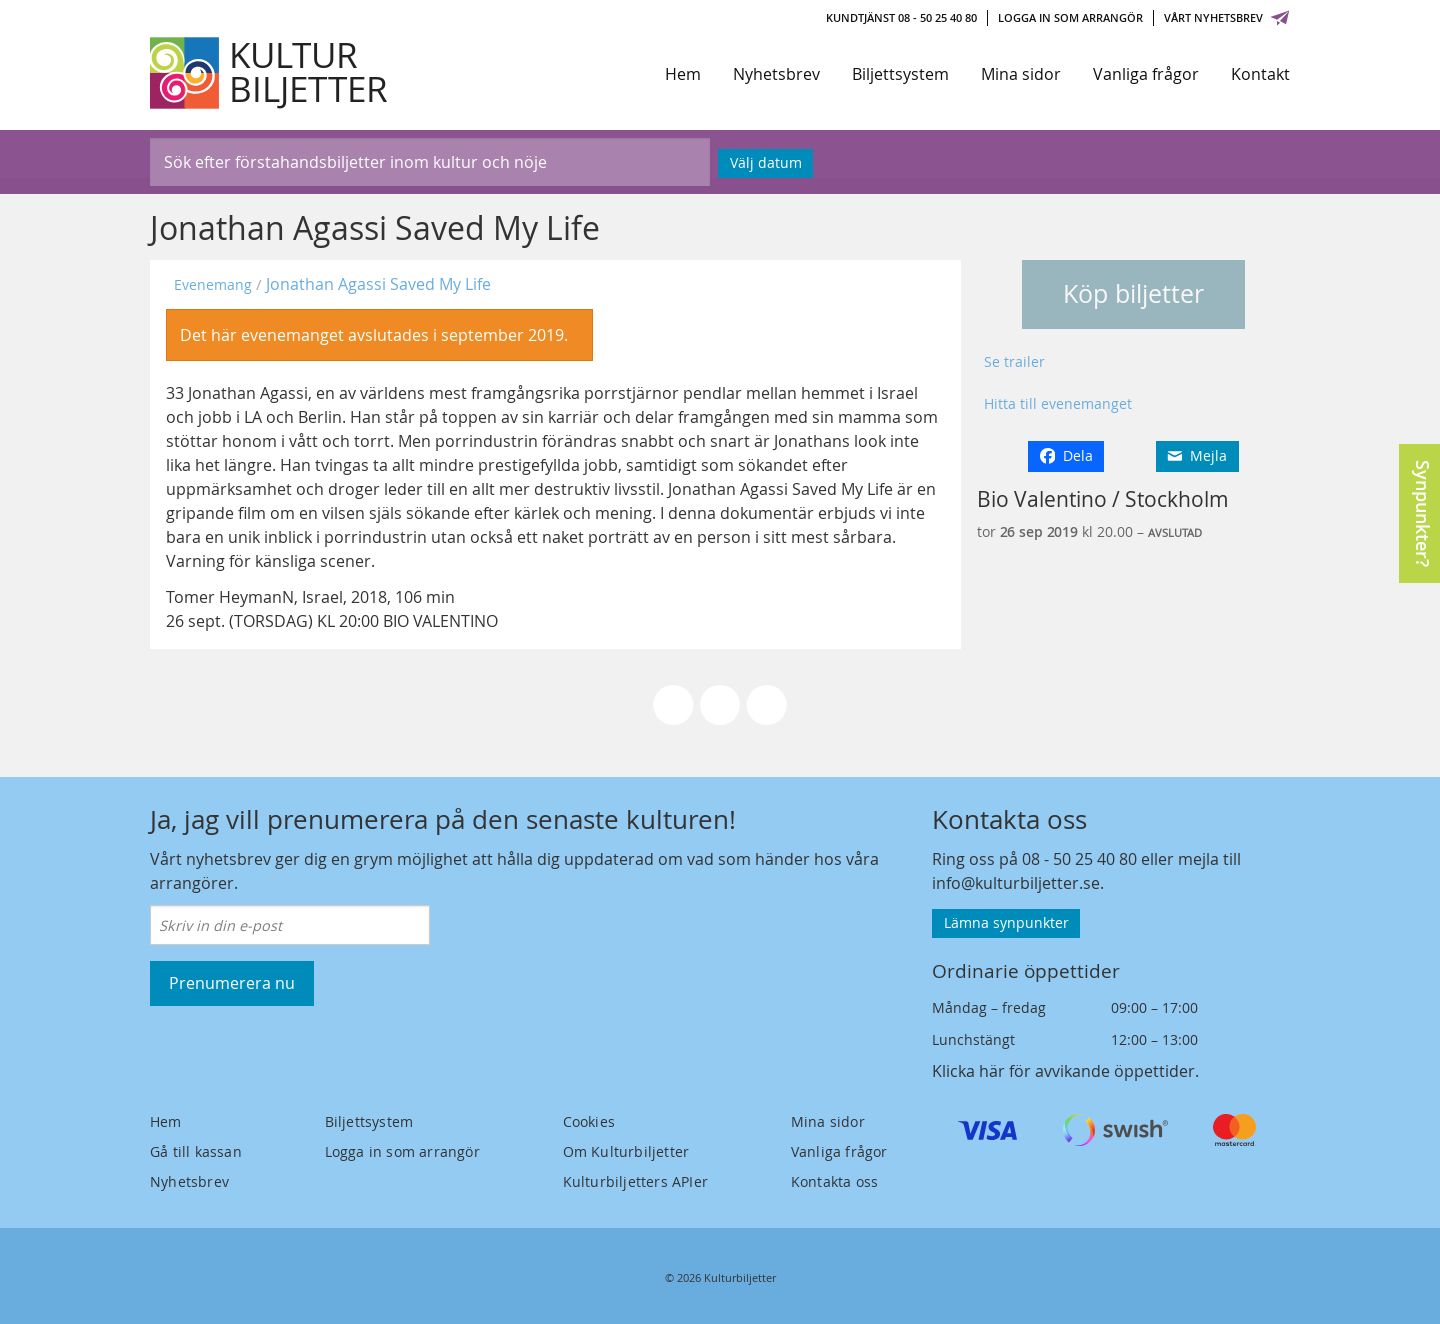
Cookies (589, 1121)
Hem (683, 74)
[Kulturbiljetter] (270, 73)
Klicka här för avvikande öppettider (1063, 1071)
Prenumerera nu (232, 983)
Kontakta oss (834, 1181)
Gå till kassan (196, 1151)
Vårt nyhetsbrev (1227, 17)
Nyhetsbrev (776, 74)
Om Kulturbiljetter (626, 1151)
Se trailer (1014, 361)
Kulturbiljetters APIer (635, 1181)
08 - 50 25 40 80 (1079, 859)
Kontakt (1260, 74)
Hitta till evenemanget (1058, 403)
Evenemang (213, 284)
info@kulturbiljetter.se (1016, 883)
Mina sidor (1021, 74)
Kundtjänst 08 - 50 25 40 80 (901, 17)
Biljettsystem (900, 74)
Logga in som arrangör (1070, 17)
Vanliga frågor (1146, 74)
